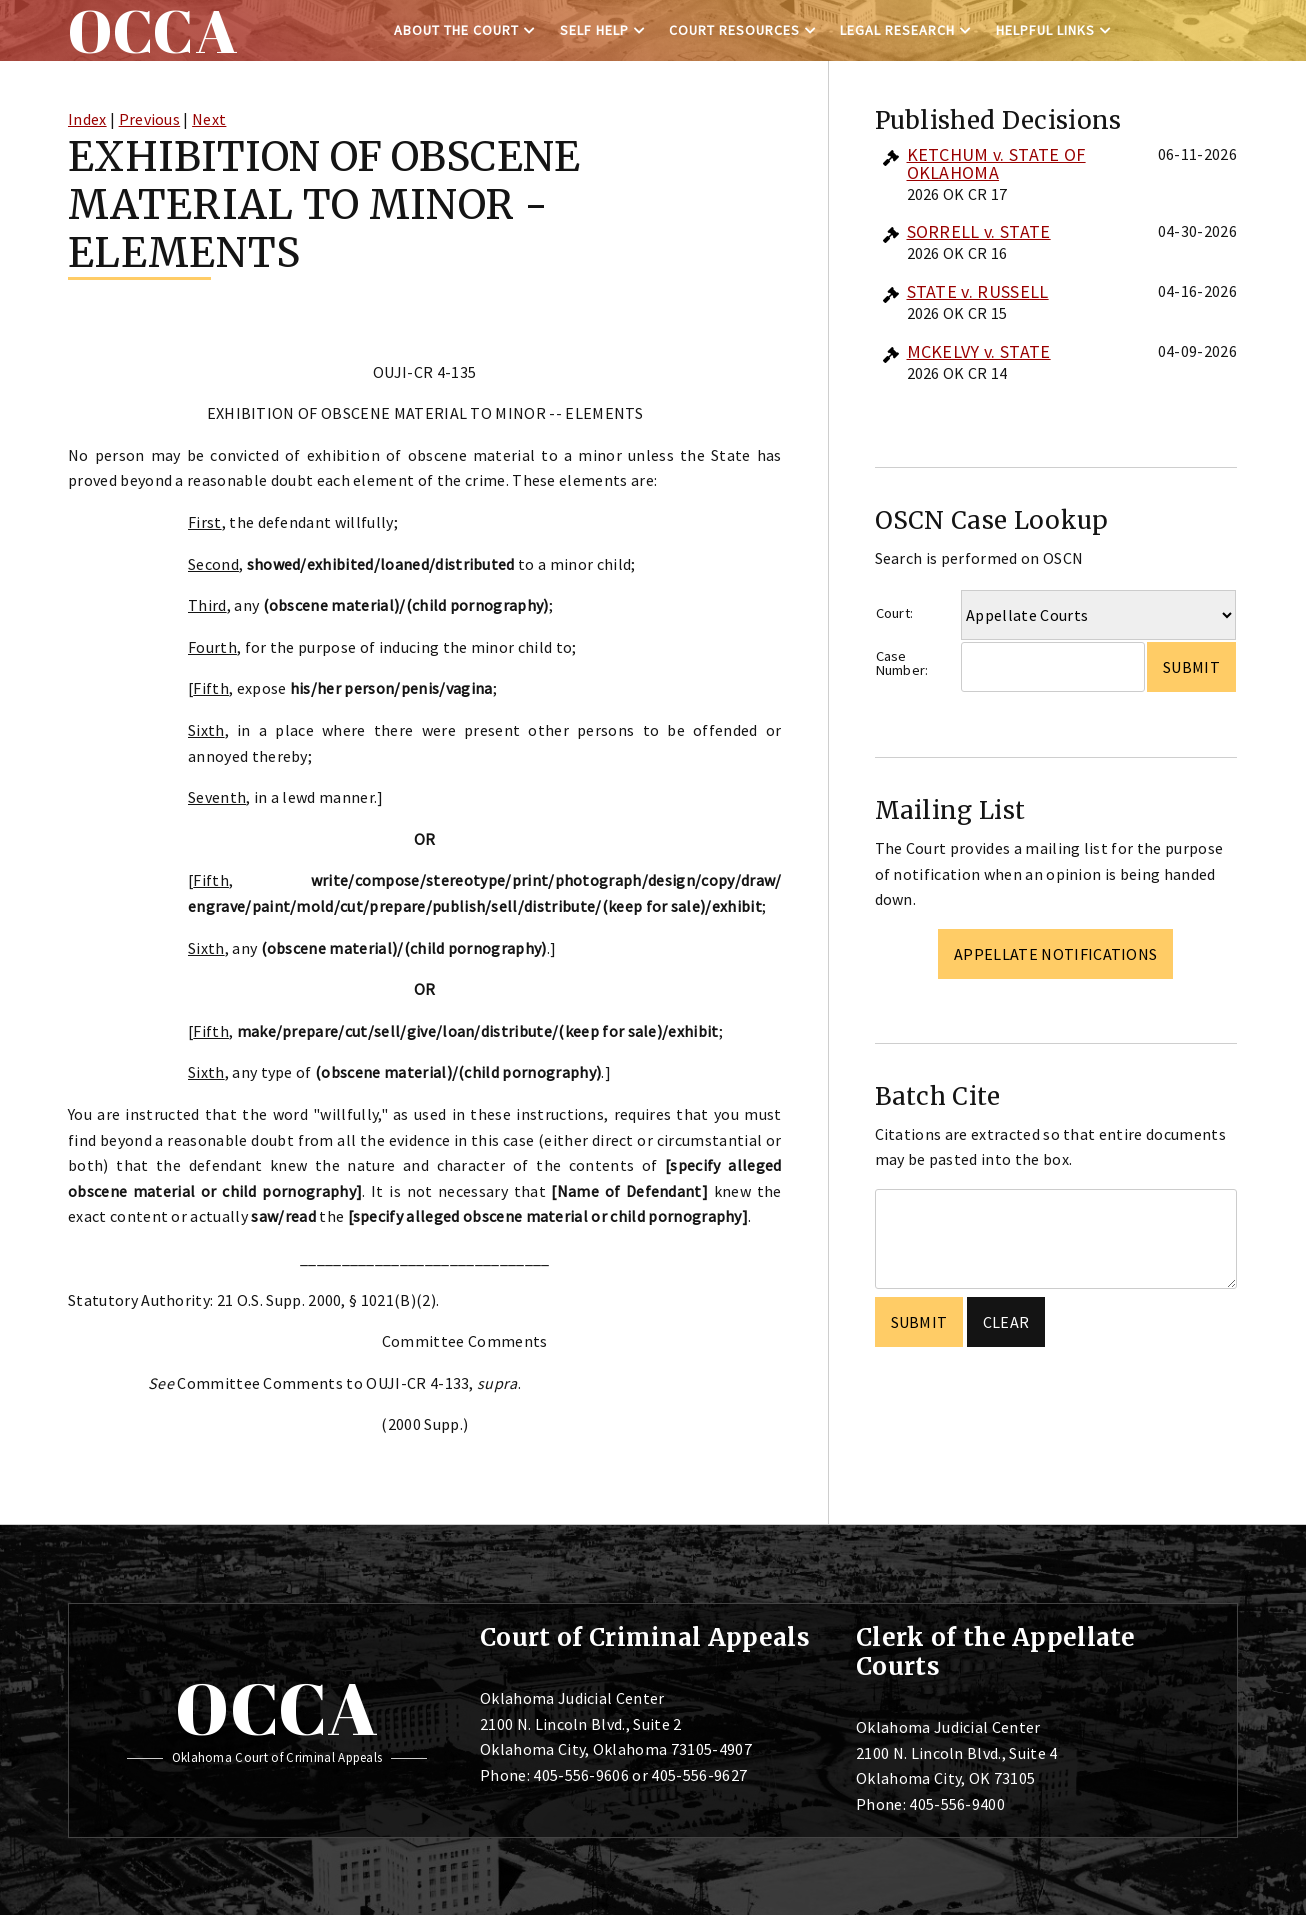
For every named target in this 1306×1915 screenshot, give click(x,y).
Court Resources (734, 30)
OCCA (276, 1708)
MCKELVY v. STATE (979, 351)
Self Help (594, 30)
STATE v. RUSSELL (978, 291)
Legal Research (897, 30)
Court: (895, 613)
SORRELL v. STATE (979, 231)
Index (87, 119)
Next (209, 119)
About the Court (456, 30)
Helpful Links (1045, 30)
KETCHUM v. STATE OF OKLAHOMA (996, 163)
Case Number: (902, 663)
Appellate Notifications (1055, 954)
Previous (150, 119)
